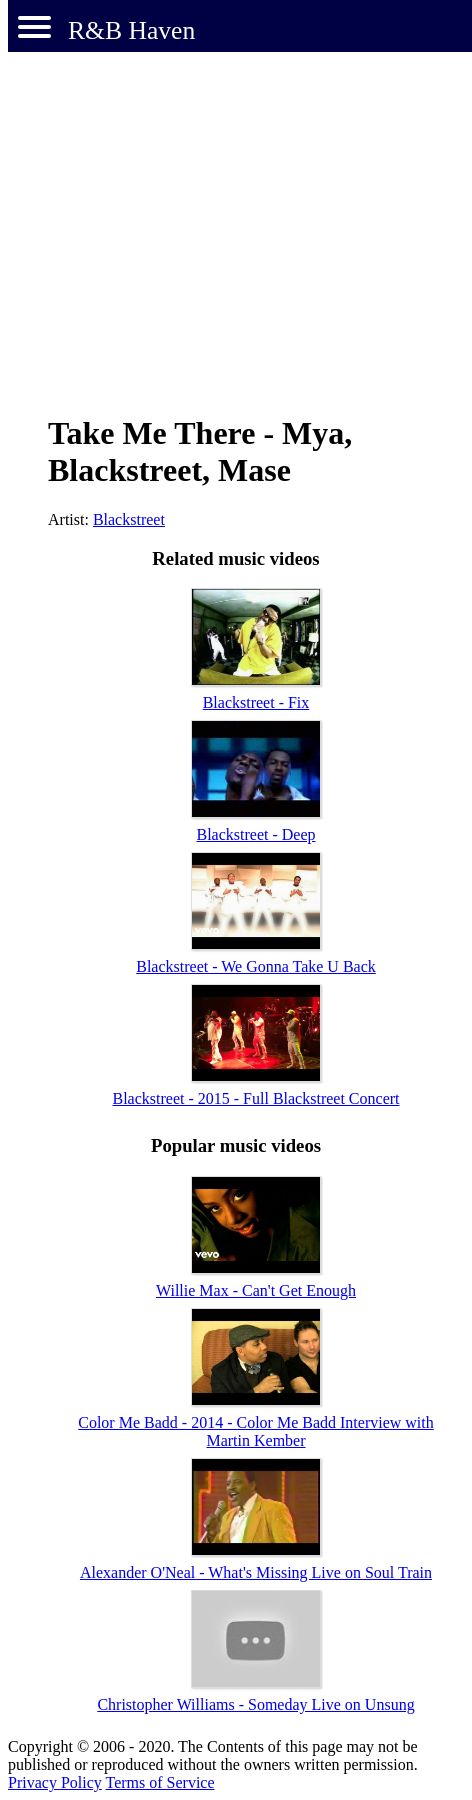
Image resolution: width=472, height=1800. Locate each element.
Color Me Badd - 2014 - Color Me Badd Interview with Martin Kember (256, 1431)
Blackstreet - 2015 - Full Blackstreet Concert (255, 1098)
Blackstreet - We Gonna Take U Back (256, 966)
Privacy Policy (55, 1782)
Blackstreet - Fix (256, 702)
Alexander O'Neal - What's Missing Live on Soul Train (256, 1572)
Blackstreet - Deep (255, 834)
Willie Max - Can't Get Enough (256, 1290)
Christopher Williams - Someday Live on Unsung (255, 1704)
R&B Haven (131, 30)
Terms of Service (159, 1782)
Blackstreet (129, 519)
